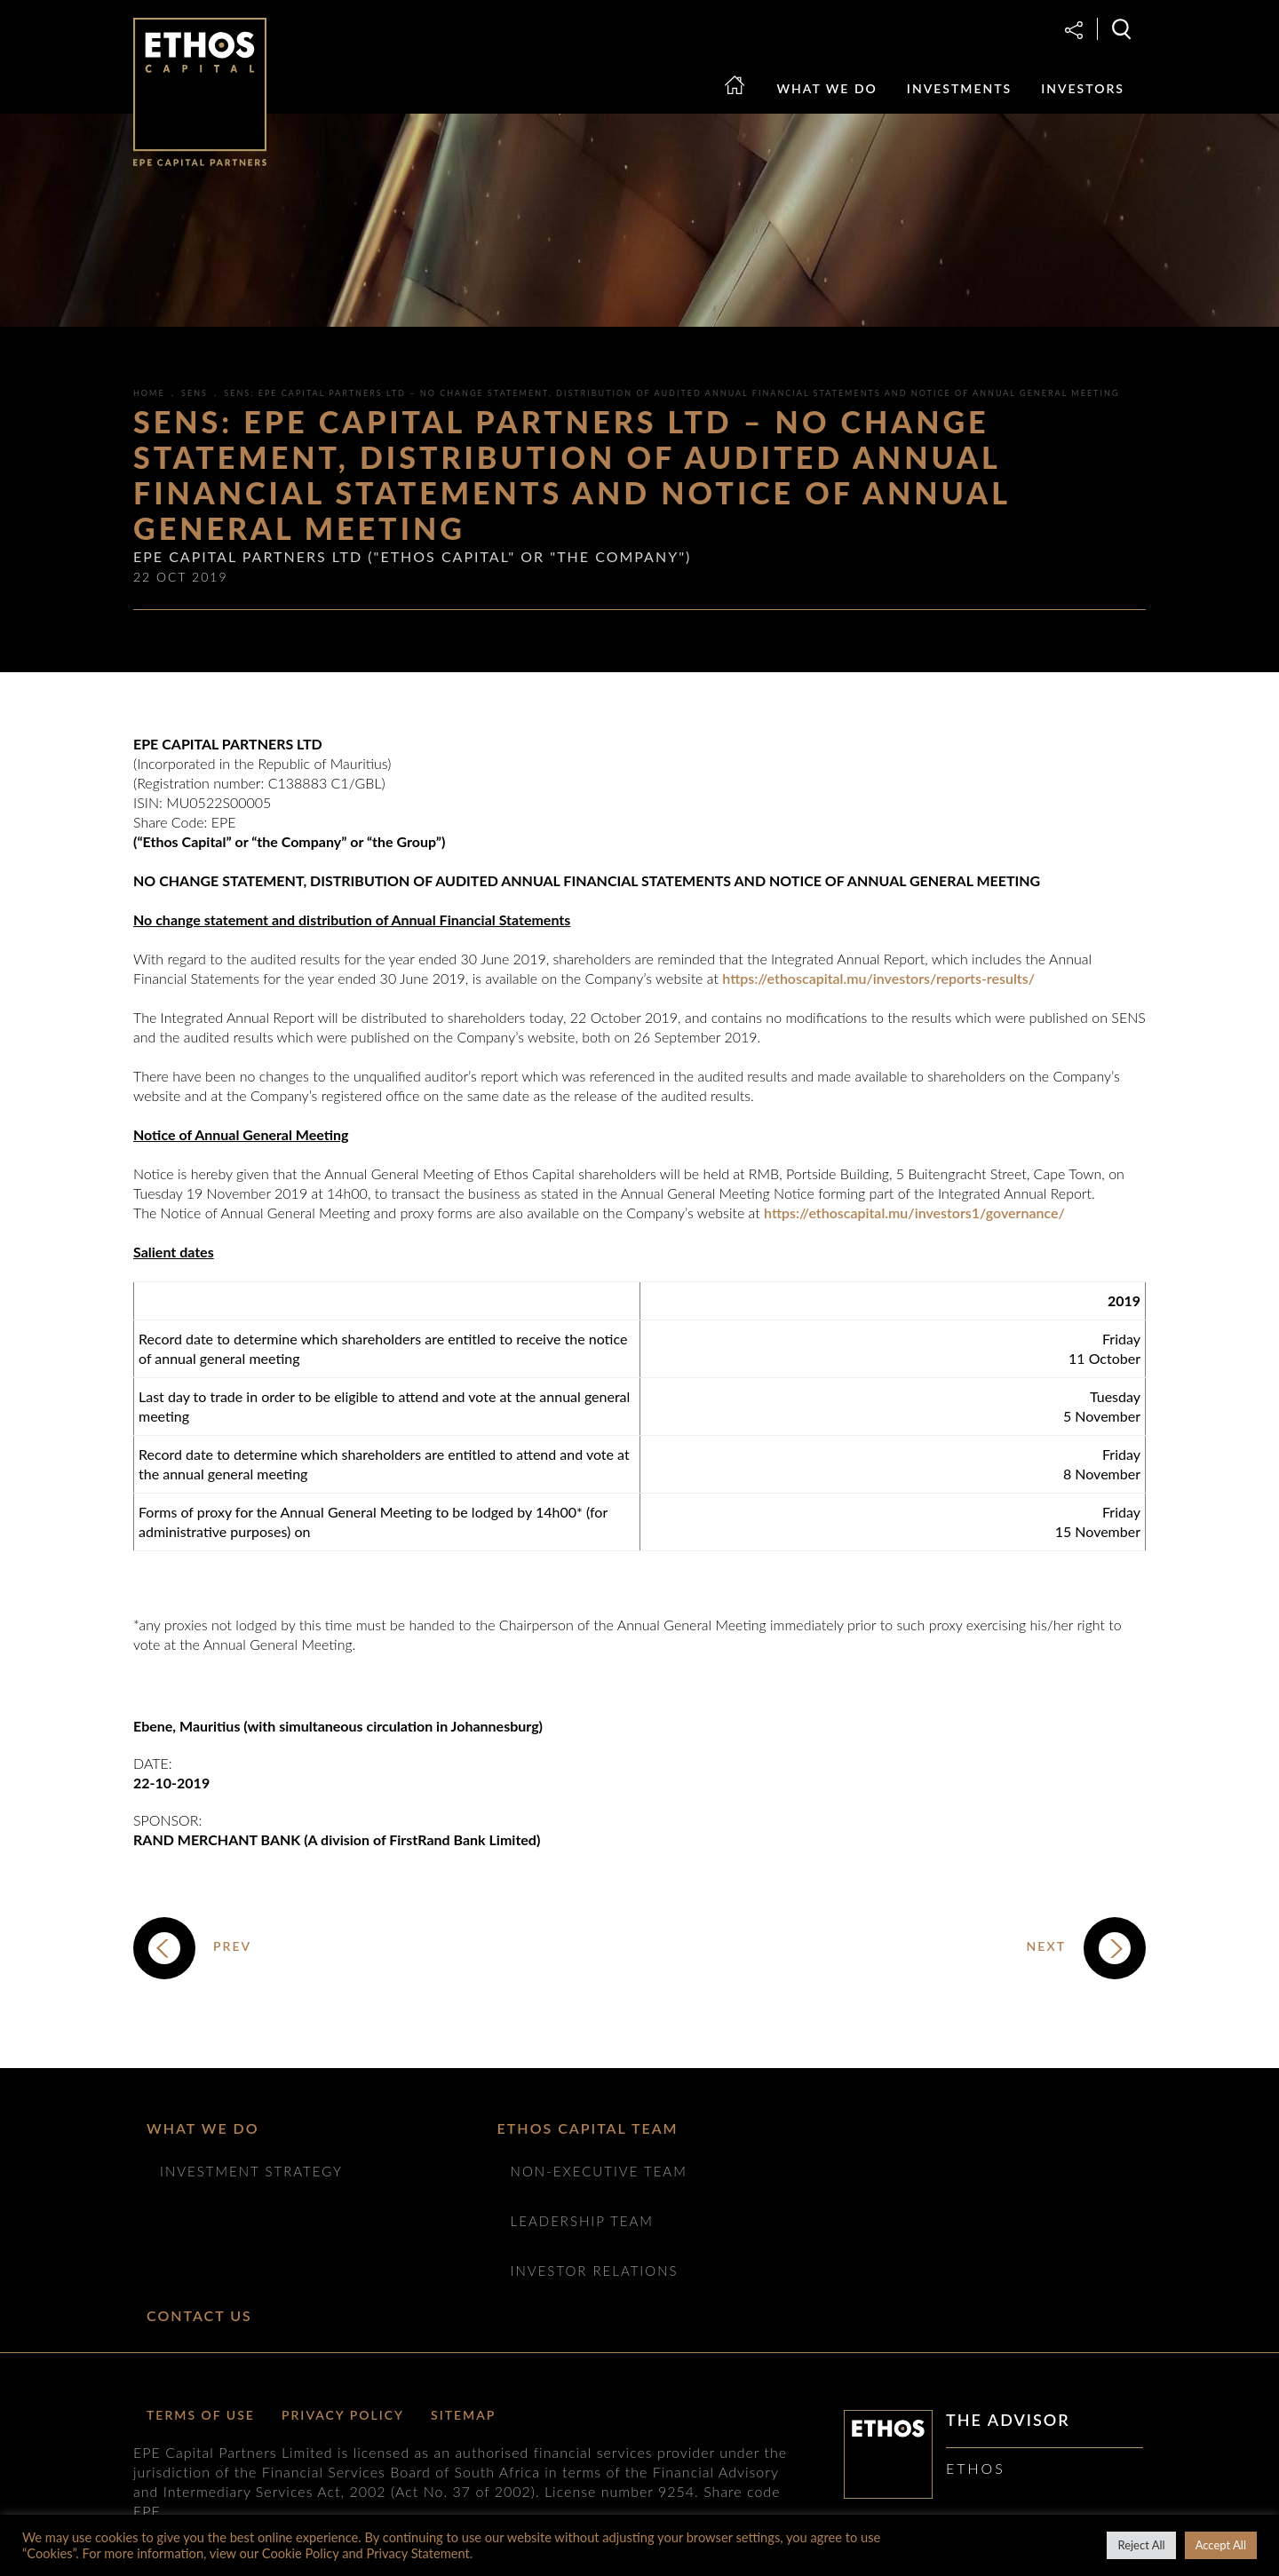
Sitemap (463, 2414)
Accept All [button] (1221, 2545)
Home (744, 101)
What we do (827, 88)
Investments (959, 88)
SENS (194, 393)
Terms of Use (201, 2414)
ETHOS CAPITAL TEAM (588, 2128)
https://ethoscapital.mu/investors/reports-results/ (878, 978)
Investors (1082, 88)
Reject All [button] (1140, 2545)
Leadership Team (582, 2221)
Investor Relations (595, 2271)
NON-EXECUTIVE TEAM (599, 2171)
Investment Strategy (251, 2171)
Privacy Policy (343, 2414)
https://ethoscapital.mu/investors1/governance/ (914, 1212)
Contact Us (199, 2315)
